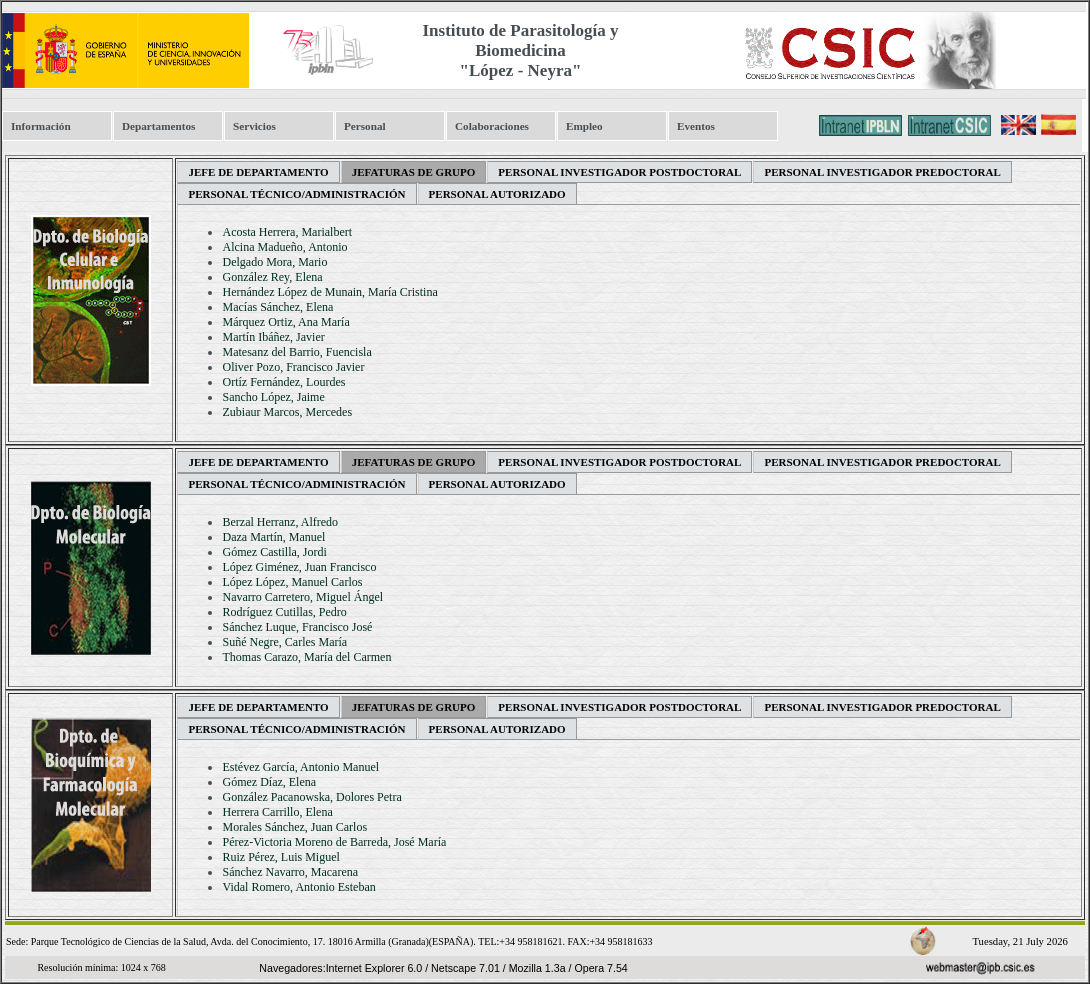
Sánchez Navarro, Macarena (290, 872)
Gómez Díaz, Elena (269, 782)
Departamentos (158, 126)
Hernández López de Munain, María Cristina (329, 292)
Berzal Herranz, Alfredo (280, 522)
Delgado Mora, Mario (274, 262)
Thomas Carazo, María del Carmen (306, 657)
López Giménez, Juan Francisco (299, 567)
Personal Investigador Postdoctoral (619, 172)
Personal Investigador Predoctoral (882, 172)
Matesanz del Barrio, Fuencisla (296, 352)
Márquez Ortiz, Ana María (285, 322)
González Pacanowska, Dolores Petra (311, 797)
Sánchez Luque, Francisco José (297, 627)
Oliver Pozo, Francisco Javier (293, 367)
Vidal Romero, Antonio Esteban (298, 887)
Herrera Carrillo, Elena (277, 812)
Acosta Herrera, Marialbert (287, 232)
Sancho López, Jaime (273, 397)
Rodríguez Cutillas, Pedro (284, 612)
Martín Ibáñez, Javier (273, 337)
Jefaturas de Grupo (414, 172)
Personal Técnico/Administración (296, 194)
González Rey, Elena (272, 277)
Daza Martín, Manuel (273, 537)
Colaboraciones (492, 126)
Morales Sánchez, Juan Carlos (294, 827)
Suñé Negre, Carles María (284, 642)
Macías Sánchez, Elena (277, 307)
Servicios (254, 126)
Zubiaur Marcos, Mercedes (287, 412)
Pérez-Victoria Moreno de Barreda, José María (334, 842)
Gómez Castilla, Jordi (274, 552)
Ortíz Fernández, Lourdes (283, 382)
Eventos (696, 126)
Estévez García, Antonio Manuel (300, 767)
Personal (365, 126)
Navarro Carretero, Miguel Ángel (302, 597)
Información (41, 126)
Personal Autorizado (497, 194)
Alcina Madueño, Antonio (284, 247)
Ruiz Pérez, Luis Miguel (280, 857)
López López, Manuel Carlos (292, 582)
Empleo (584, 126)
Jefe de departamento (258, 172)
